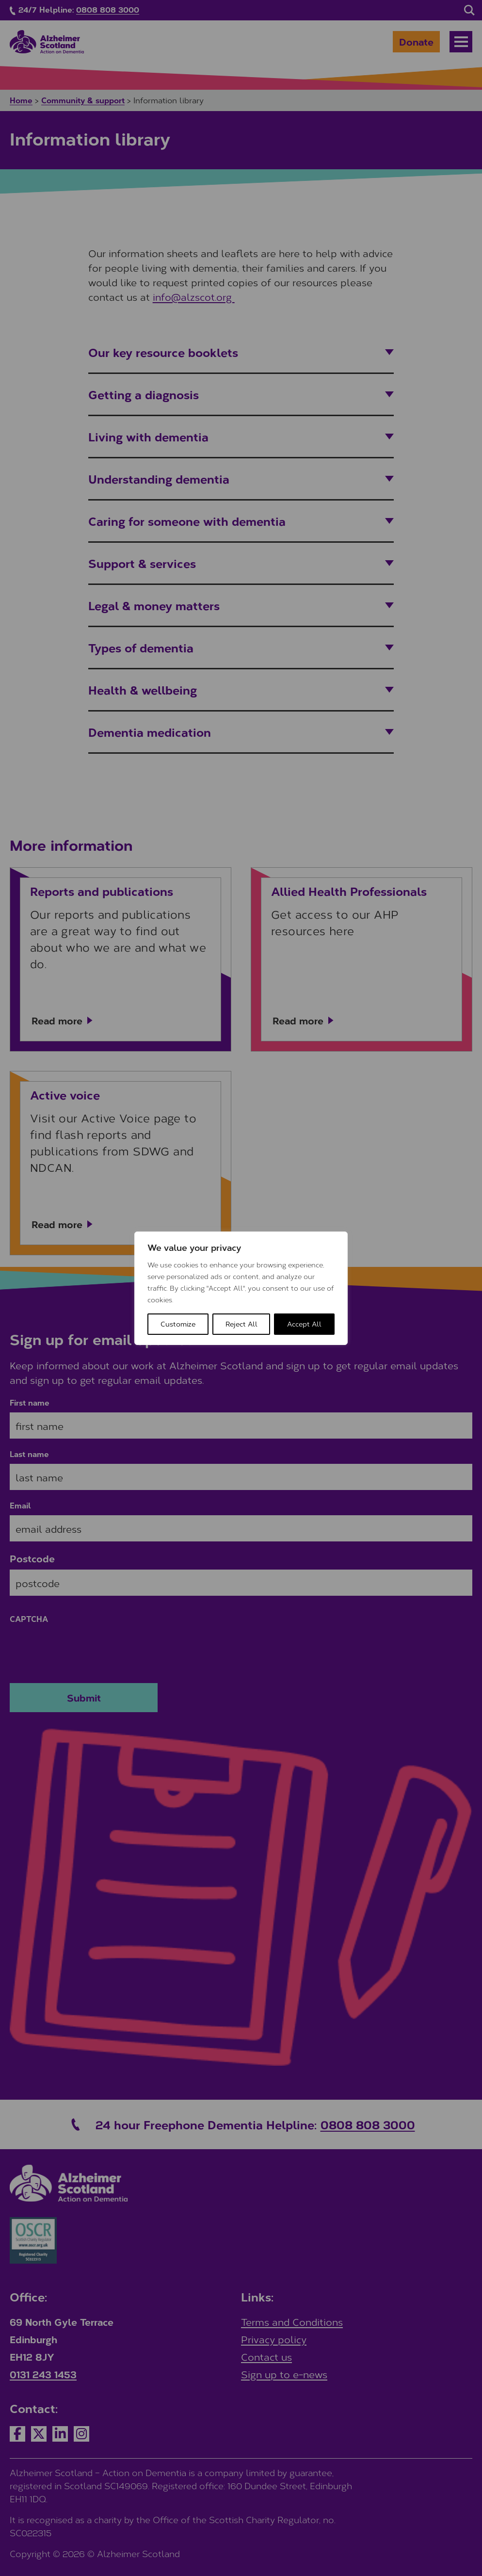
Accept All (304, 1324)
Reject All (241, 1324)
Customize (178, 1324)
